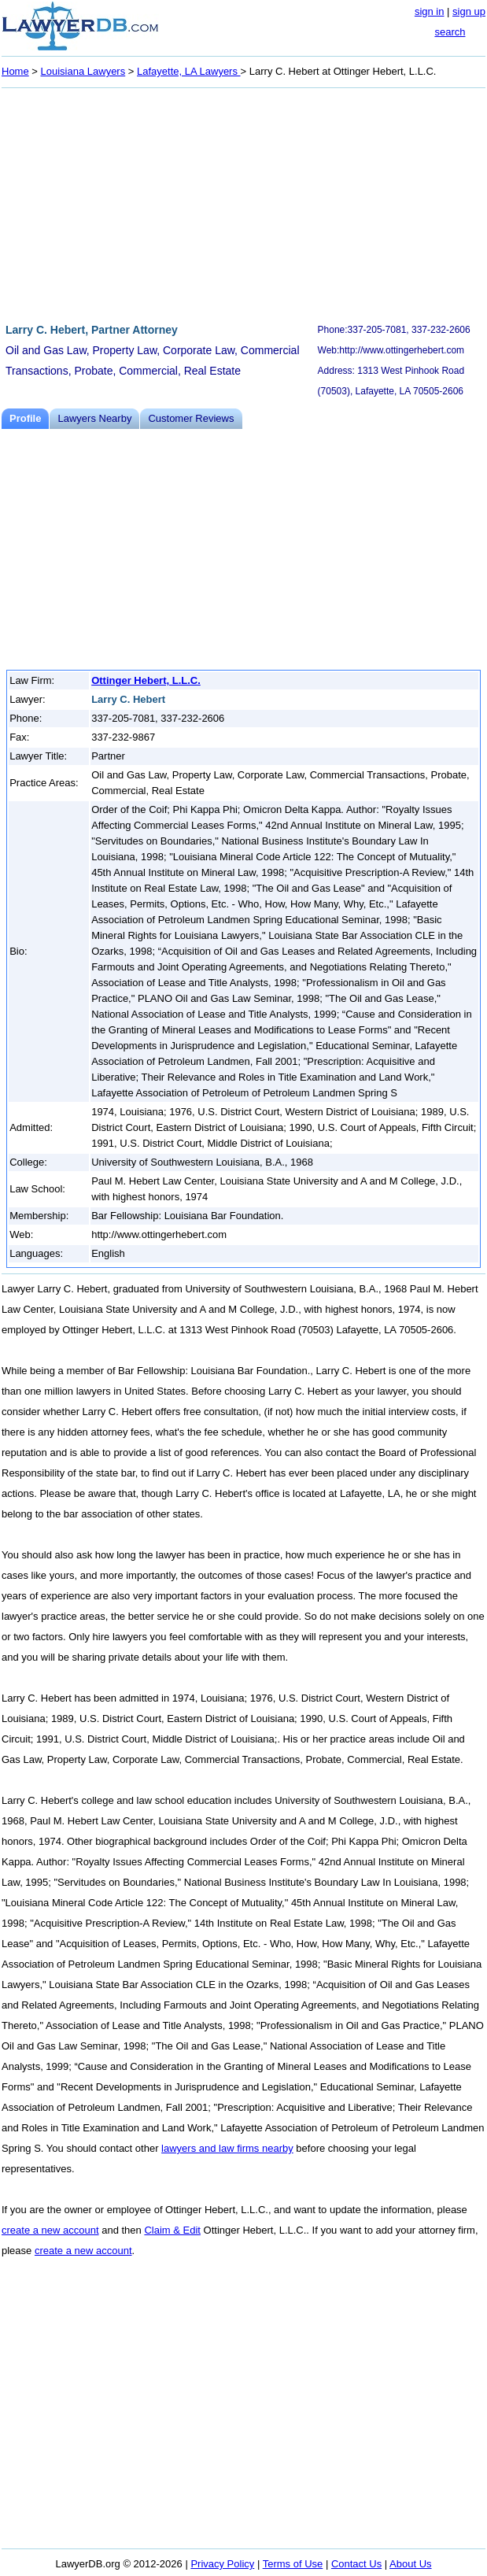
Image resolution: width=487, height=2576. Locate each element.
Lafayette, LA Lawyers (189, 71)
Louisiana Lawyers (83, 71)
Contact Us (356, 2564)
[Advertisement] (243, 203)
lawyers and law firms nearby (227, 2148)
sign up (468, 11)
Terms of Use (293, 2564)
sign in (430, 11)
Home (15, 71)
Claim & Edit (172, 2230)
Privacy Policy (222, 2564)
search (449, 32)
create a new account (50, 2230)
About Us (410, 2564)
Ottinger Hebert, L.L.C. (146, 680)
